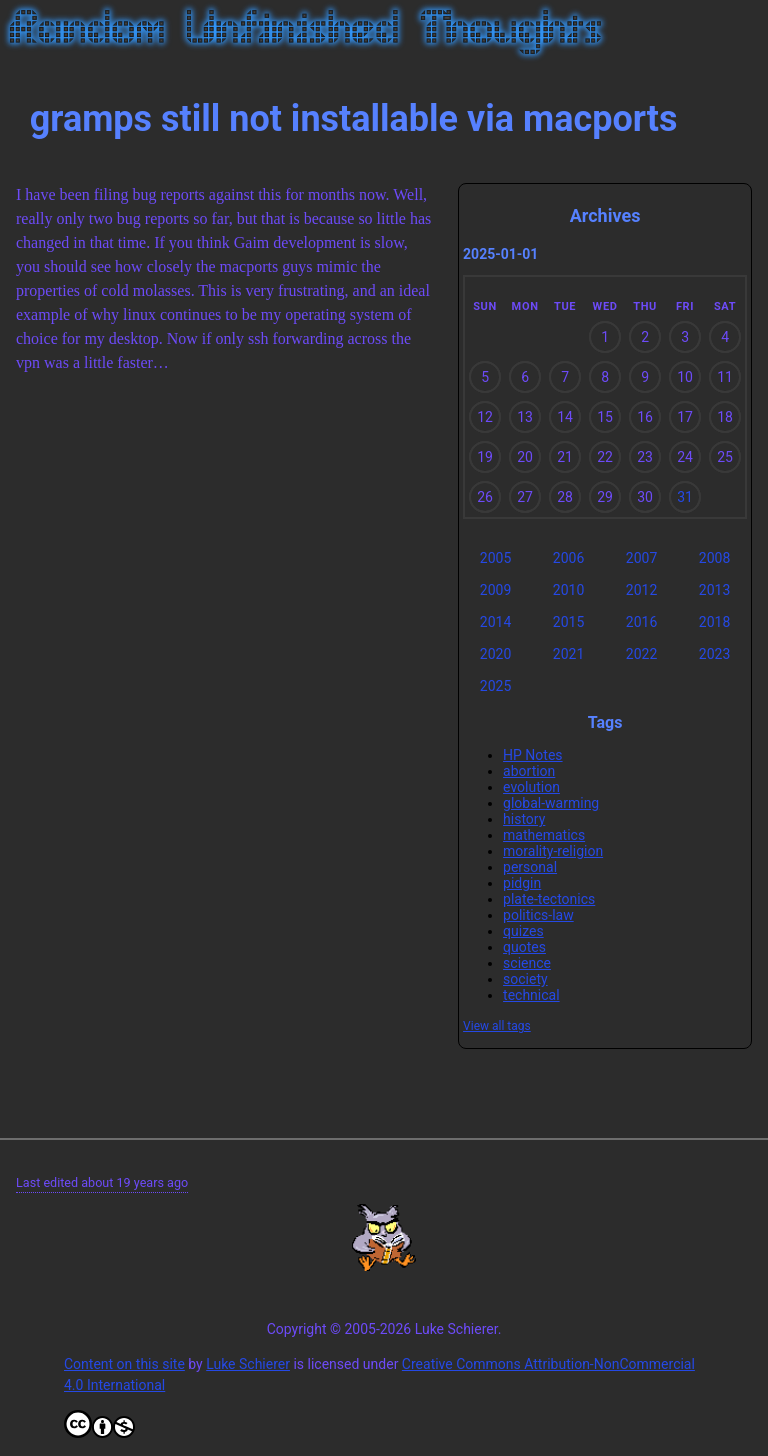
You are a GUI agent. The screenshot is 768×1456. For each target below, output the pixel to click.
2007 (641, 558)
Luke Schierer (248, 1364)
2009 (495, 590)
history (524, 819)
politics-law (538, 915)
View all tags (497, 1026)
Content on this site (124, 1364)
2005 (495, 558)
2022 (641, 654)
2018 (714, 622)
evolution (531, 787)
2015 (568, 622)
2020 (495, 654)
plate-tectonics (549, 899)
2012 (641, 590)
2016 (641, 622)
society (525, 979)
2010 (568, 590)
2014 (495, 622)
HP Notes (533, 755)
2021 (568, 654)
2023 (714, 654)
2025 (495, 686)
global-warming (551, 803)
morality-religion (553, 851)
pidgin (522, 883)
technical (531, 995)
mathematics (544, 835)
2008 (714, 558)
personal (530, 867)
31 (685, 497)
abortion (529, 771)
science (527, 963)
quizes (523, 931)
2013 (714, 590)
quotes (524, 947)
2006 (568, 558)
